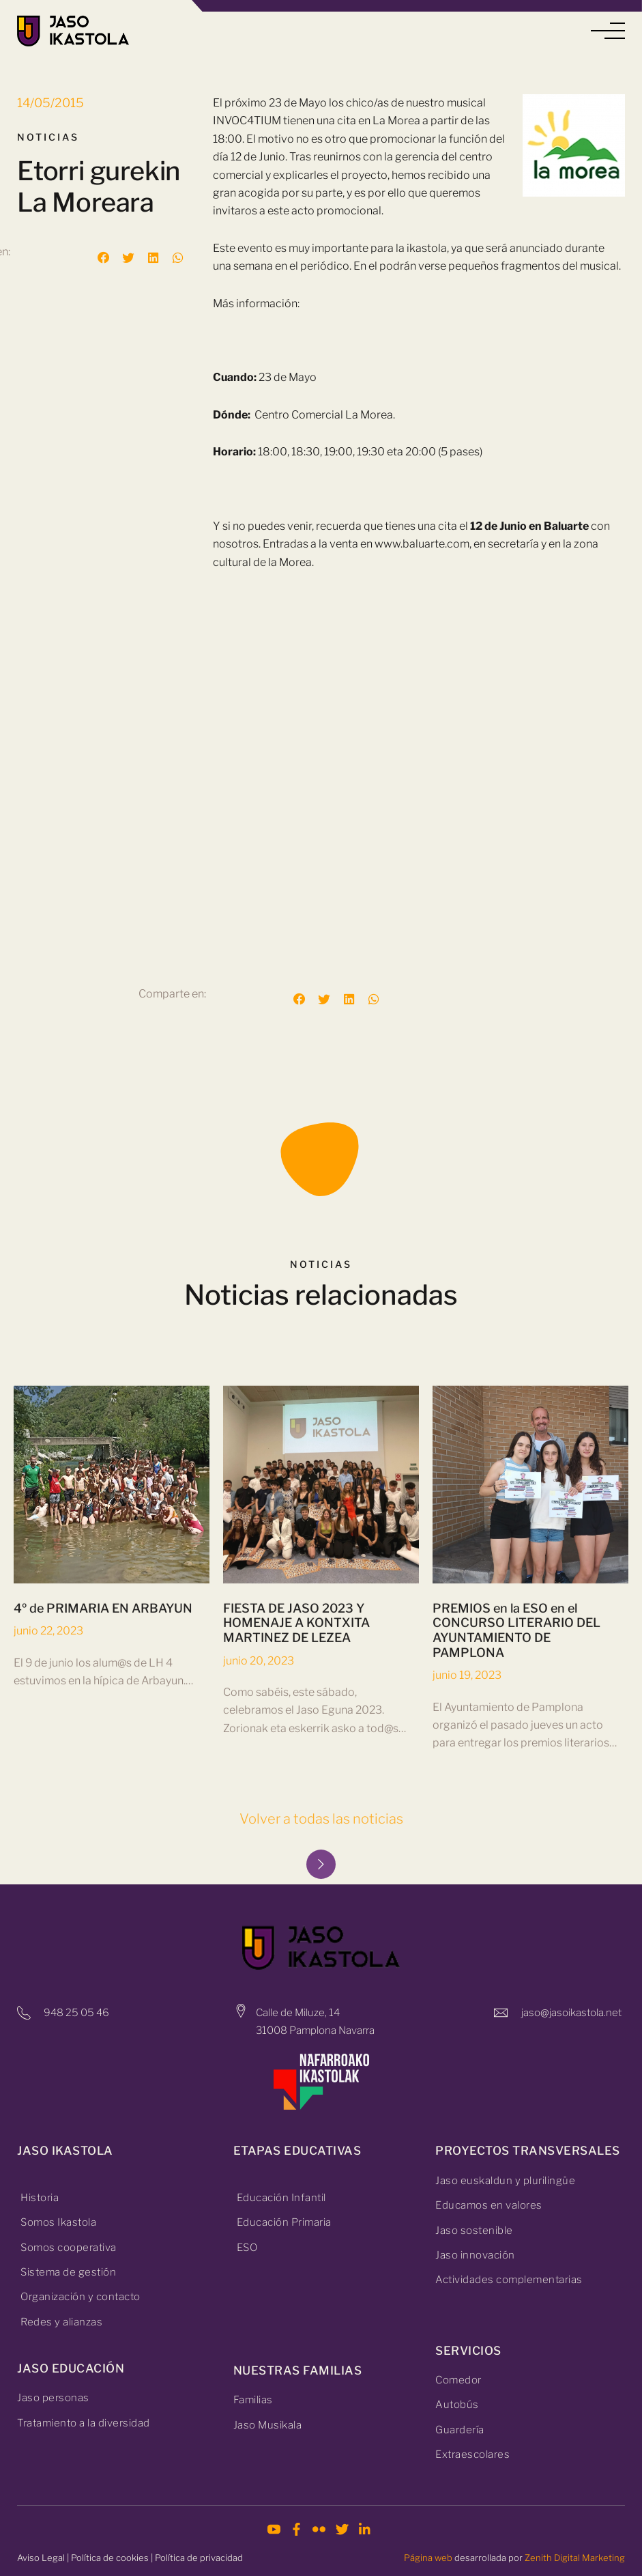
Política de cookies (110, 2557)
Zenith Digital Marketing (575, 2557)
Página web (428, 2557)
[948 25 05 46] (24, 2013)
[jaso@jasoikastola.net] (501, 2013)
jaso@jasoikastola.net (571, 2013)
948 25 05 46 (76, 2013)
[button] (608, 31)
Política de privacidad (199, 2557)
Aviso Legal (41, 2557)
